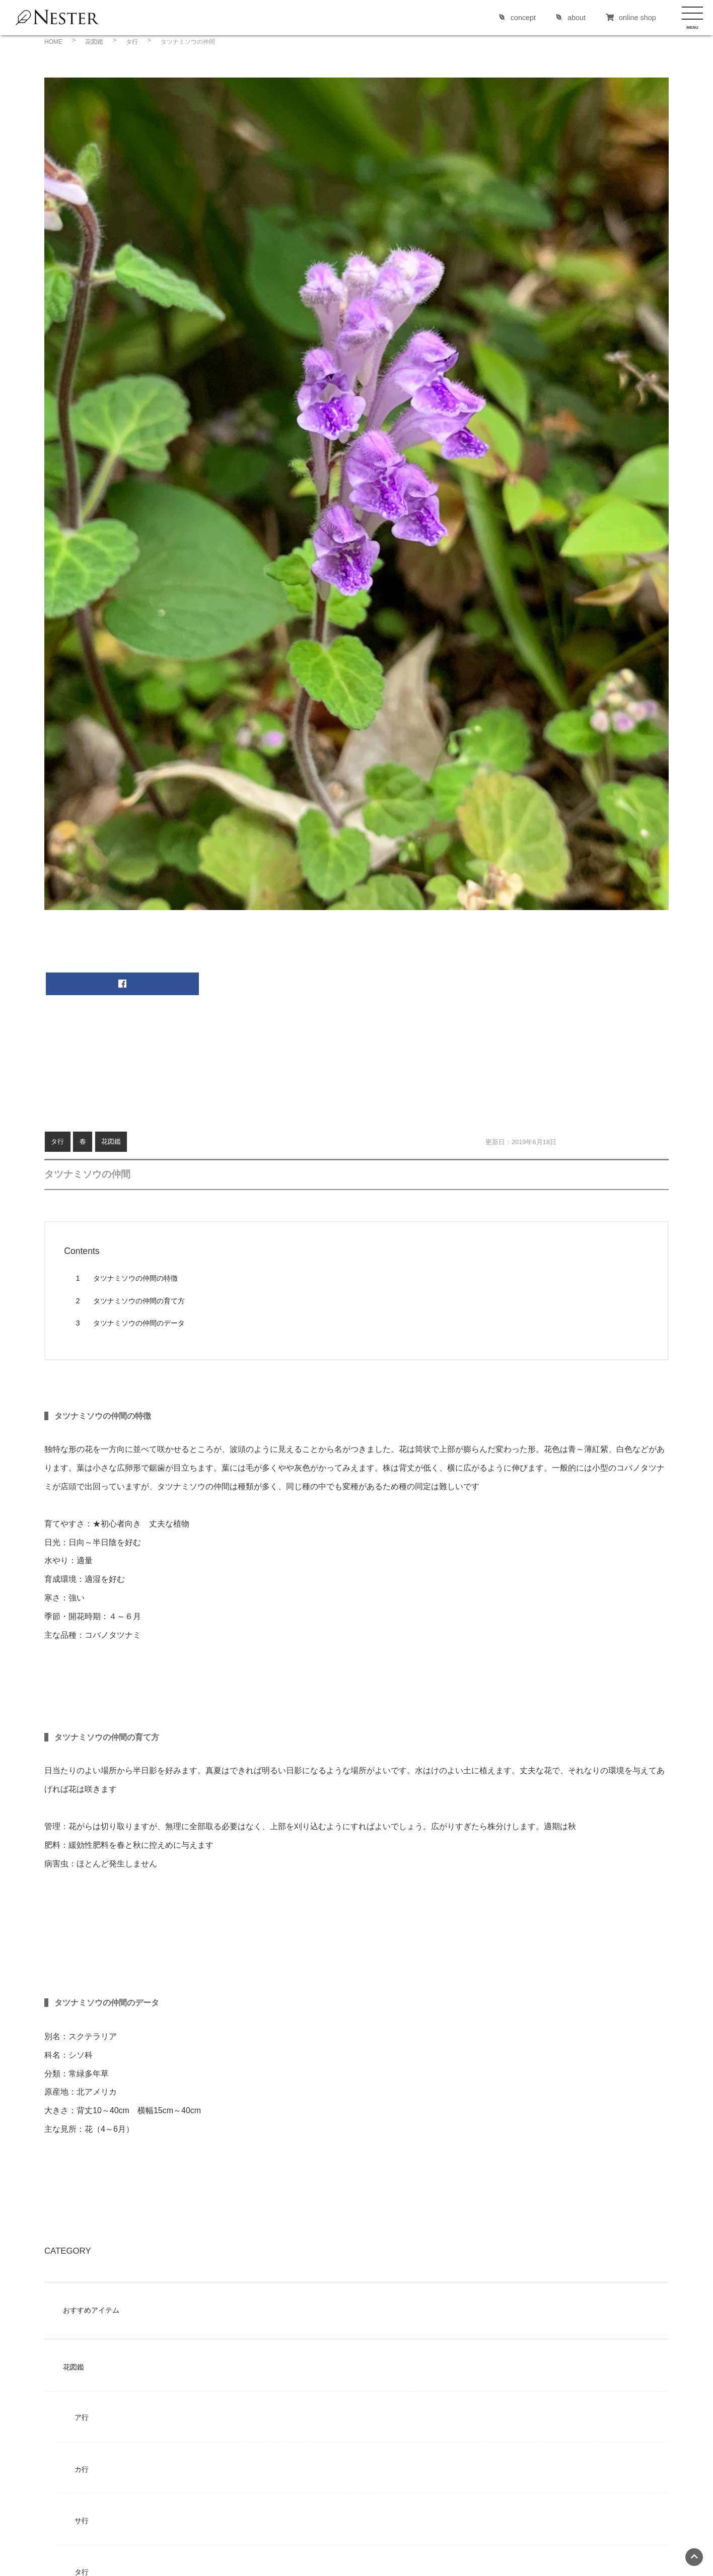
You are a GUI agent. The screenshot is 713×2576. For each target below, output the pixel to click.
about (571, 18)
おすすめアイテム (91, 2310)
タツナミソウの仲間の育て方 (130, 1301)
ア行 (82, 2417)
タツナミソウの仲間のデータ (130, 1323)
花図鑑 (111, 1141)
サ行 (82, 2521)
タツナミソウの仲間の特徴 (126, 1278)
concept (517, 18)
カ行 (82, 2469)
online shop (631, 18)
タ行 (57, 1141)
